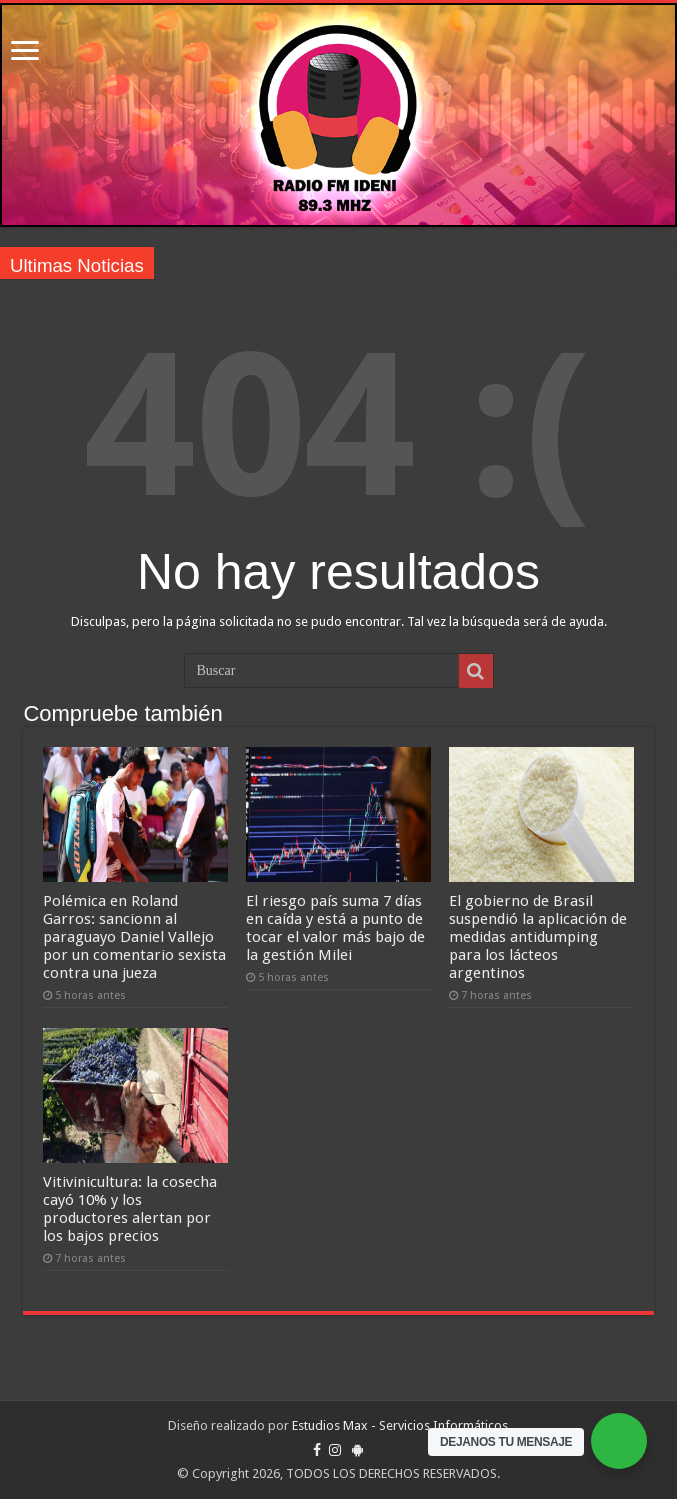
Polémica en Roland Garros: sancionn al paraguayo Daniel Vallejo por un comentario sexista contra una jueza (134, 937)
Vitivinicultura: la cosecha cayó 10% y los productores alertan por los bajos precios (130, 1209)
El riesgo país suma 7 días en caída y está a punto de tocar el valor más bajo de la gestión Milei (335, 928)
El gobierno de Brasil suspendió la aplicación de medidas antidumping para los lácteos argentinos (538, 937)
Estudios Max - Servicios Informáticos (400, 1425)
